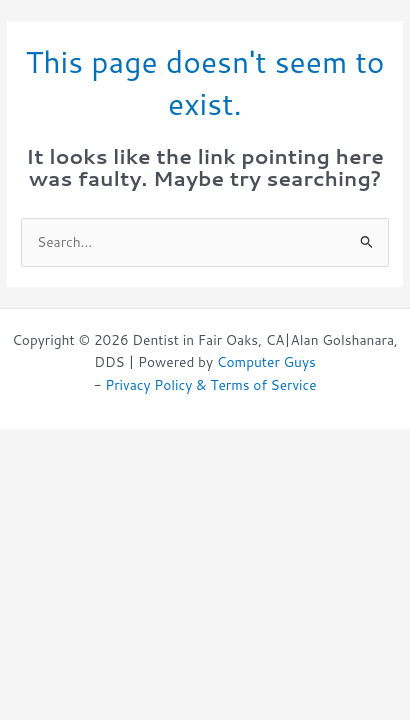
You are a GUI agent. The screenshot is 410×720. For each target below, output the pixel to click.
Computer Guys (266, 361)
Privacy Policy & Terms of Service (210, 384)
